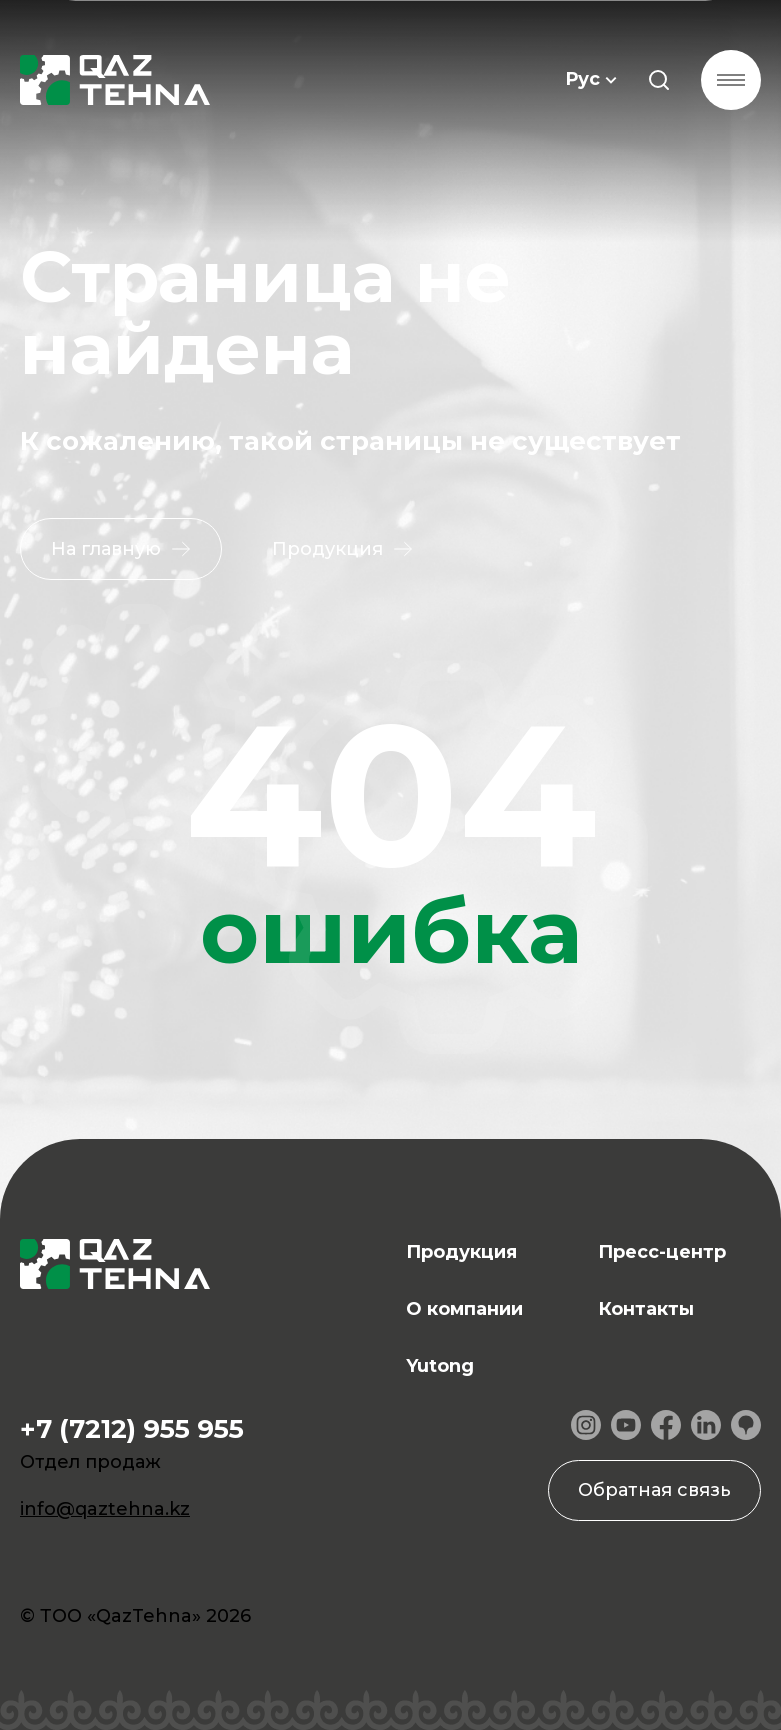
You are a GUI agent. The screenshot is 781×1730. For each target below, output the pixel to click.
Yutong (440, 1366)
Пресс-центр (662, 1252)
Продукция (461, 1252)
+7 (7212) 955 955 (132, 1429)
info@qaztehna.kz (105, 1509)
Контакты (646, 1309)
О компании (464, 1309)
